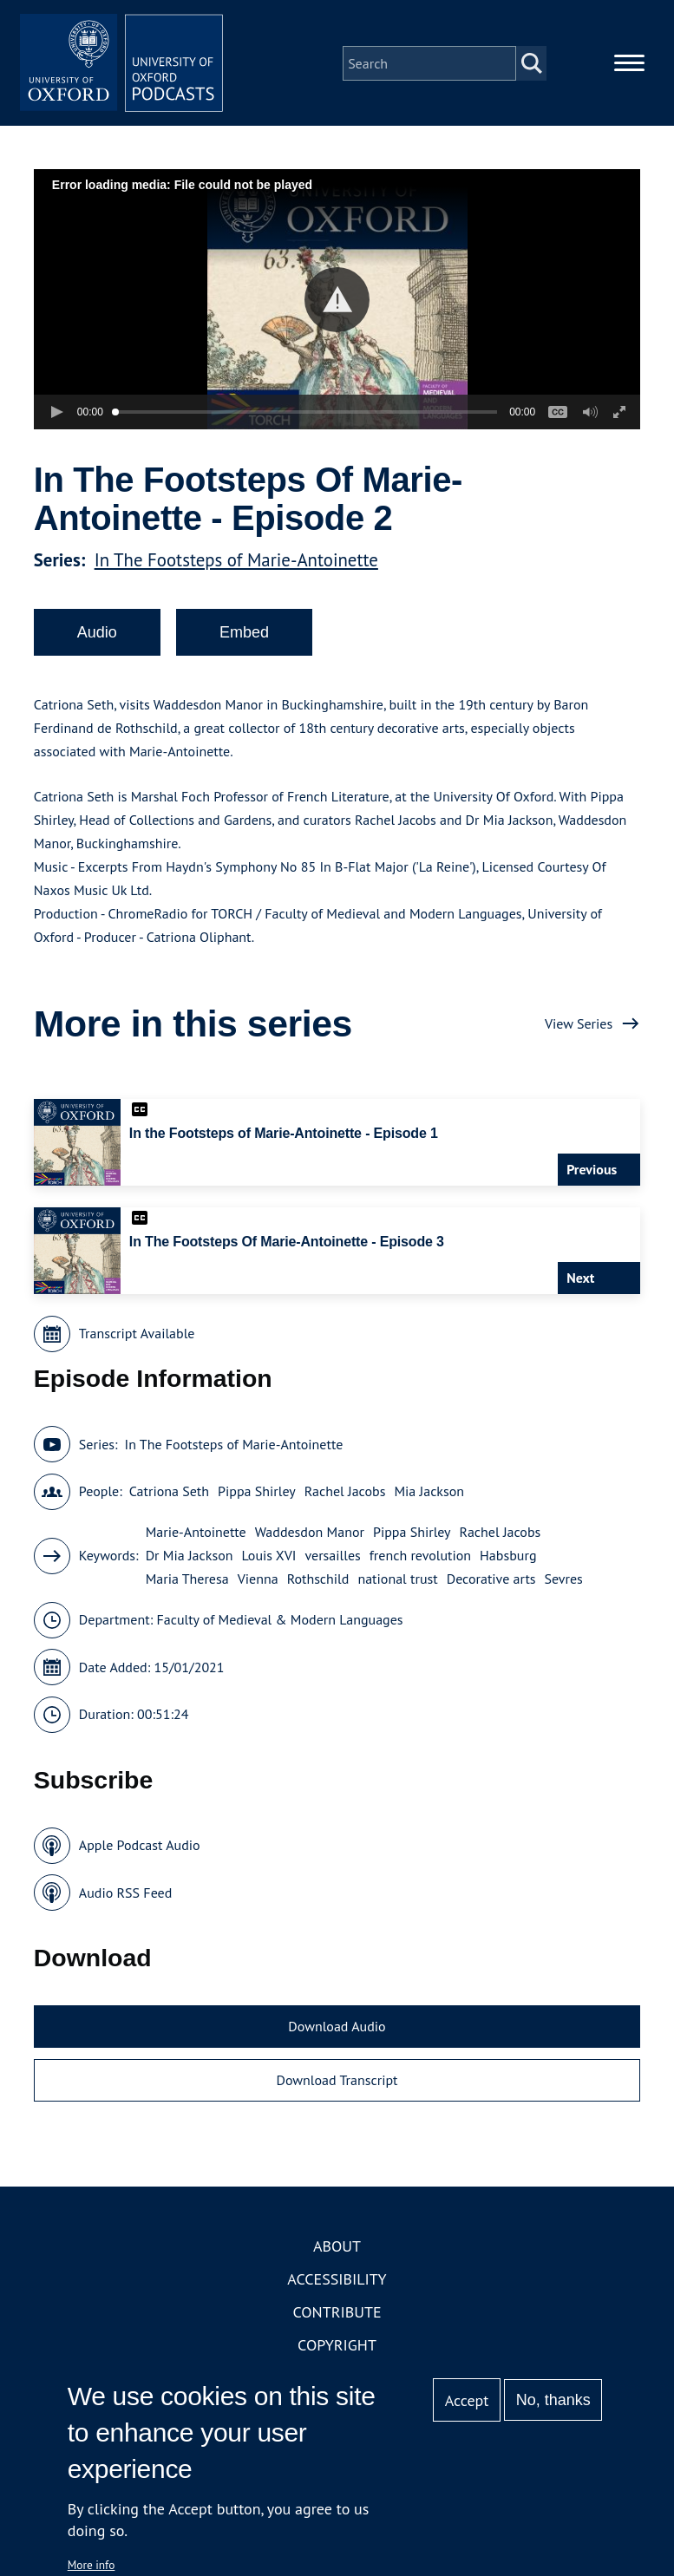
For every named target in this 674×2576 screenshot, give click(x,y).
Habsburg (508, 1558)
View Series (578, 1026)
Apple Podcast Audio (139, 1848)
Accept (467, 2400)
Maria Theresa (187, 1582)
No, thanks (553, 2400)
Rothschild (318, 1582)
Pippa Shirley (257, 1494)
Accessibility (336, 2282)
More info (91, 2565)
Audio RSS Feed (125, 1895)
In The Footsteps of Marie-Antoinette (236, 562)
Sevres (564, 1582)
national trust (397, 1582)
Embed (244, 635)
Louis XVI (269, 1558)
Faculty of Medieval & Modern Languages (279, 1622)
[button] (337, 302)
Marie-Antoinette (196, 1535)
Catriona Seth (169, 1494)
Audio (97, 635)
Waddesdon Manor (309, 1535)
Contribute (336, 2315)
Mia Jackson (429, 1494)
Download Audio (336, 2029)
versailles (332, 1558)
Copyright (337, 2348)
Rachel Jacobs (345, 1494)
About (337, 2249)
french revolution (420, 1558)
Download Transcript (336, 2082)
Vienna (258, 1582)
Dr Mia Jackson (189, 1558)
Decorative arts (491, 1582)
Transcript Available (137, 1336)
